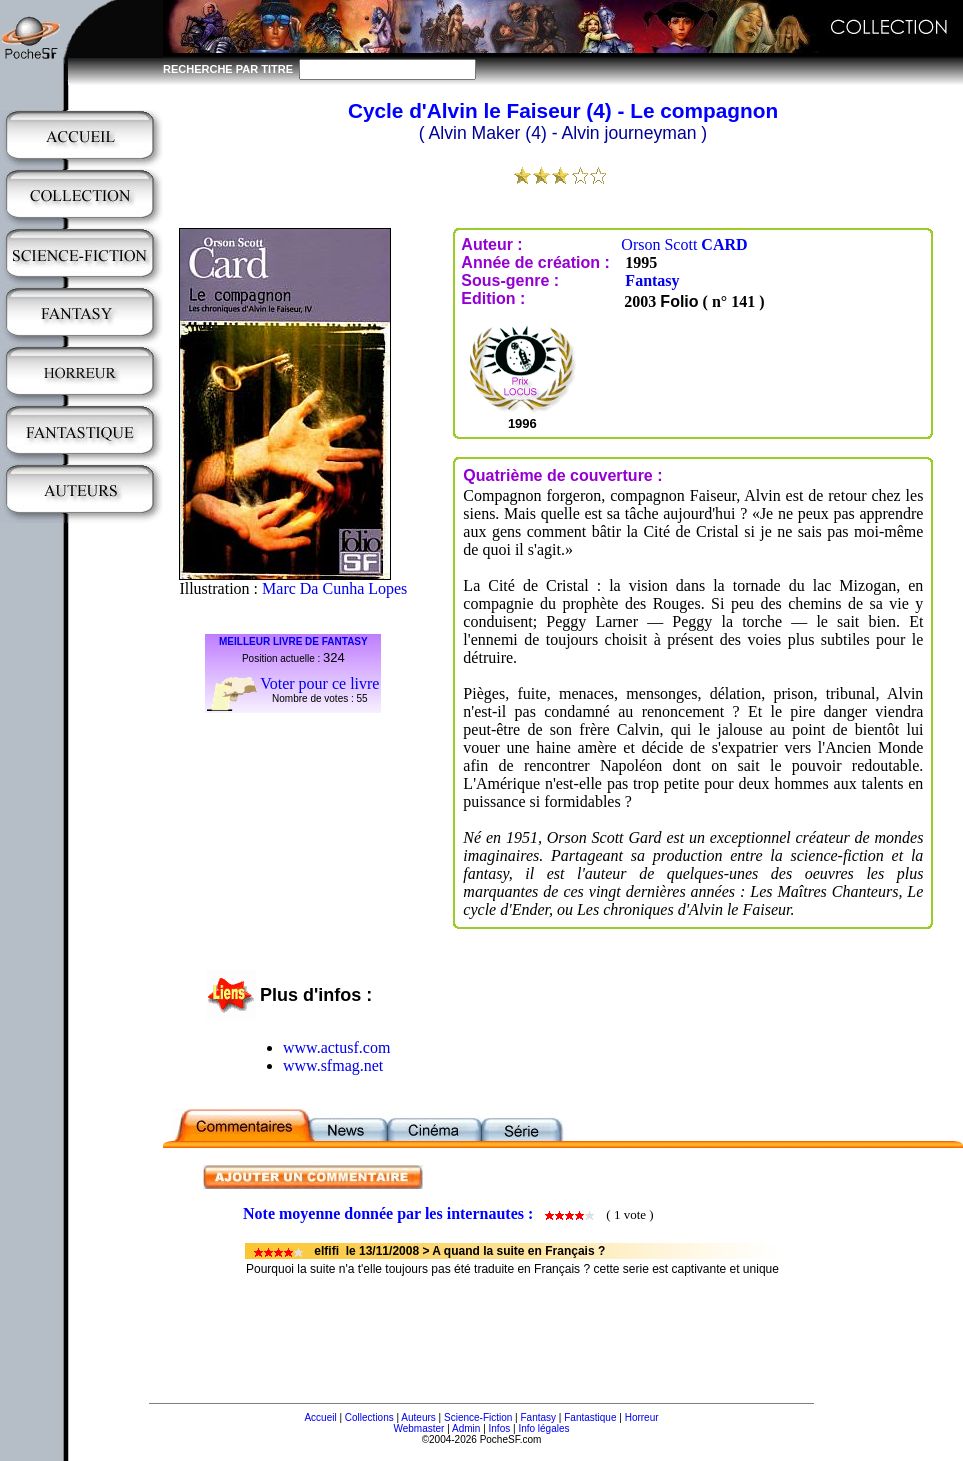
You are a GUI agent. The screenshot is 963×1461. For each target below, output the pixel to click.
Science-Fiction (478, 1417)
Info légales (543, 1428)
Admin (466, 1428)
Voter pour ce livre (319, 683)
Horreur (642, 1417)
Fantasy (652, 280)
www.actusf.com (336, 1047)
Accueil (320, 1417)
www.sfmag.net (333, 1065)
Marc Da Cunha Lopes (334, 588)
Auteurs (418, 1417)
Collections (369, 1417)
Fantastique (590, 1417)
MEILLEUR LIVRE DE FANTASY (293, 641)
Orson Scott (684, 244)
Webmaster (418, 1428)
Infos (500, 1428)
